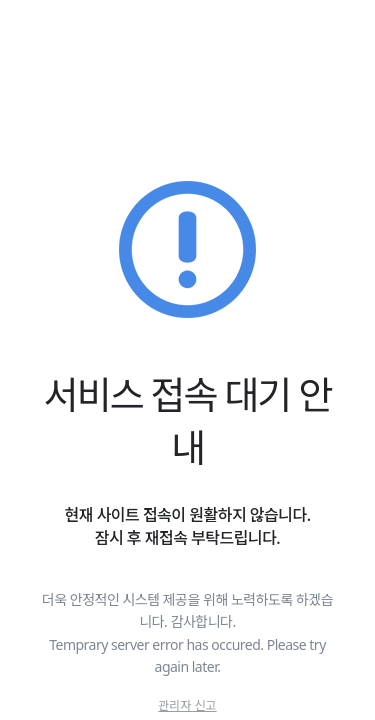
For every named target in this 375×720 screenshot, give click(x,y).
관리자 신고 (187, 705)
